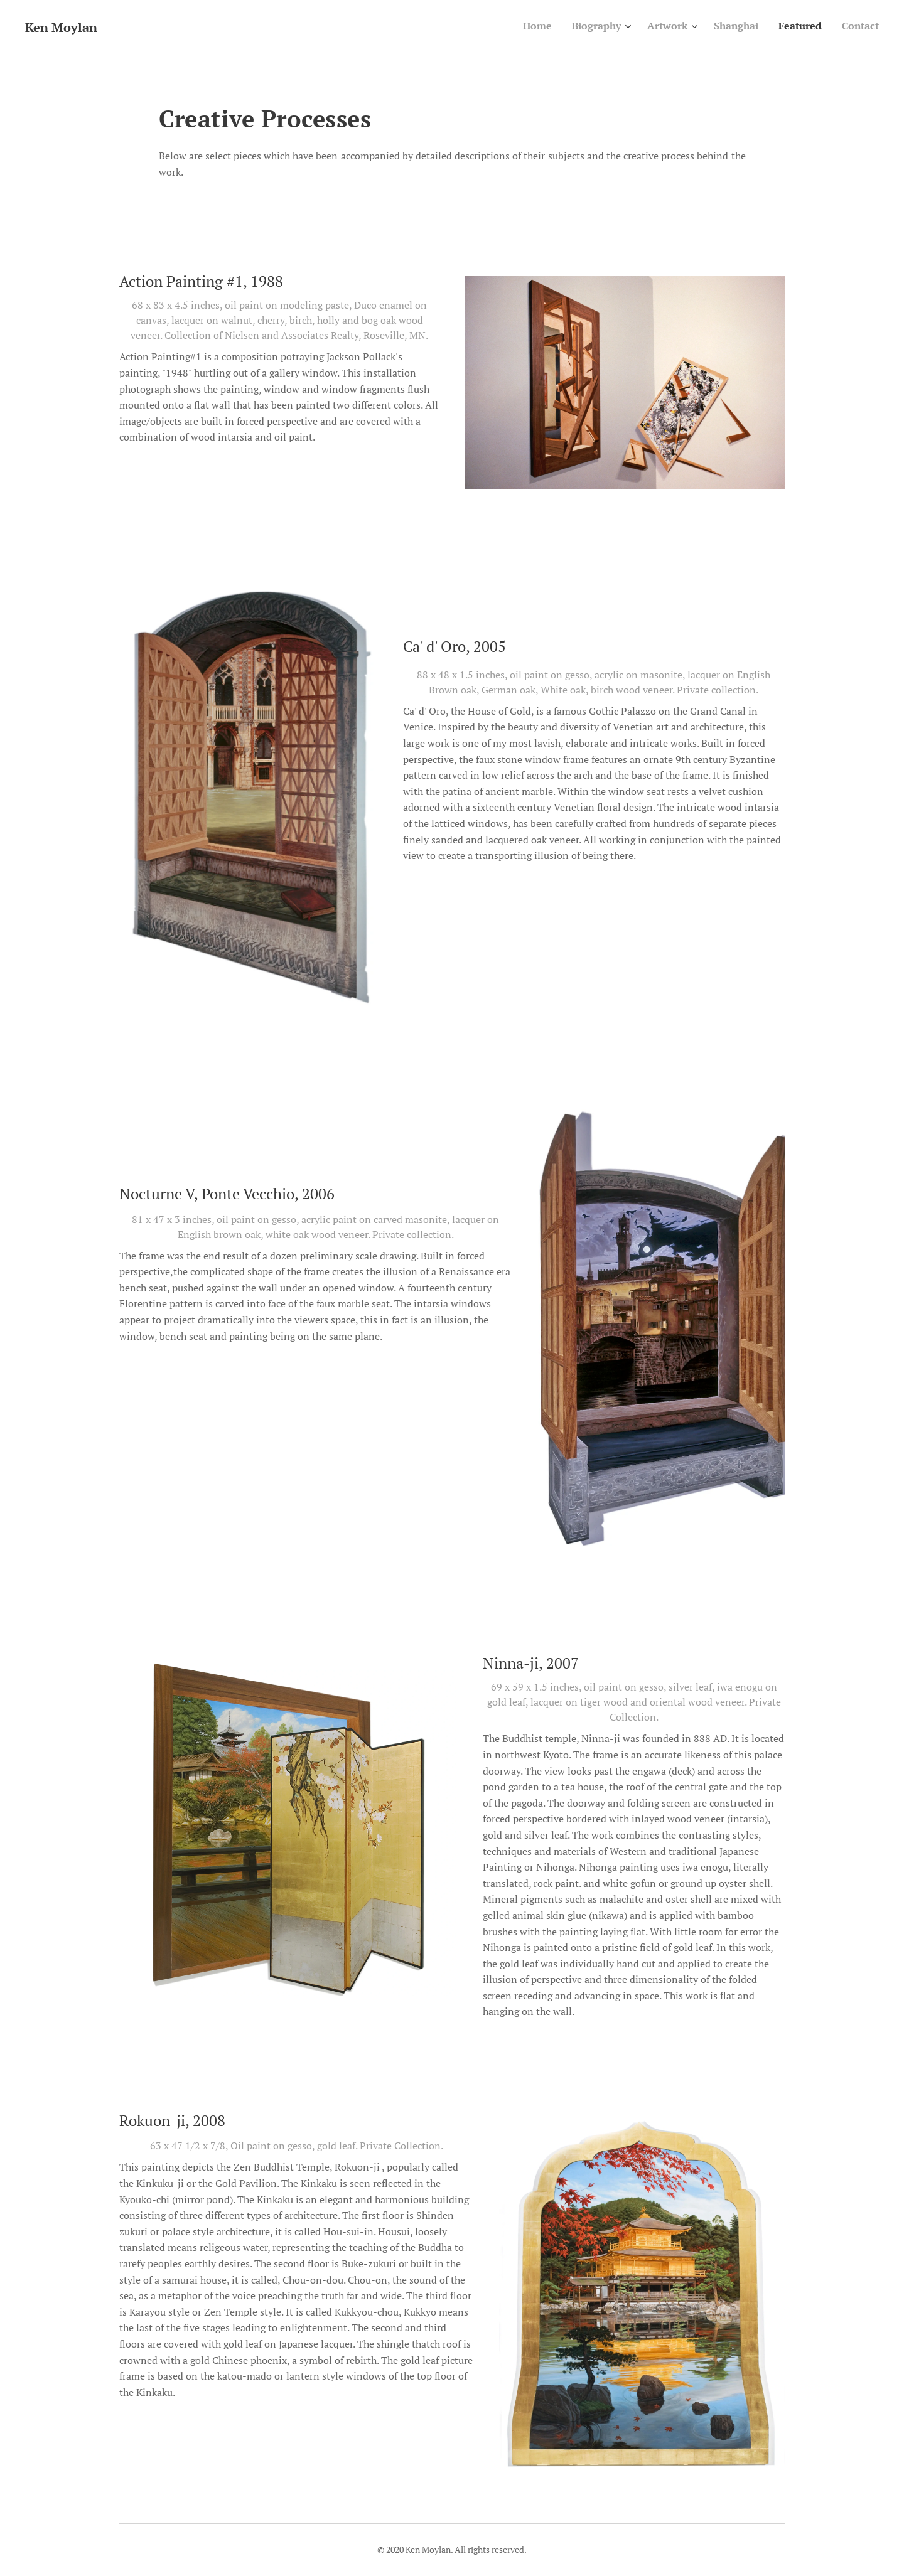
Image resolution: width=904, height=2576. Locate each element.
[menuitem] (520, 25)
